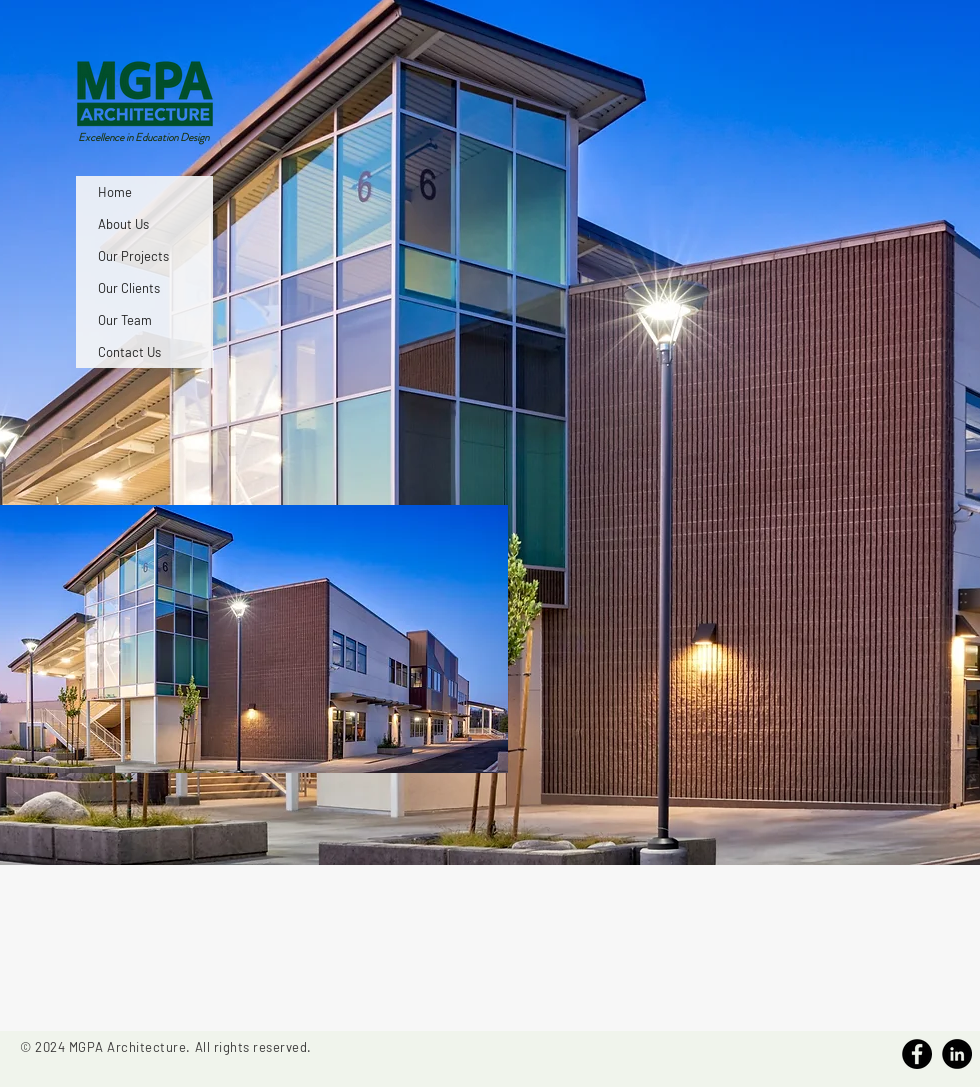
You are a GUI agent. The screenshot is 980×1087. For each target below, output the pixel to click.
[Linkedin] (957, 1054)
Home (115, 192)
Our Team (125, 320)
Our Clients (129, 288)
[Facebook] (917, 1054)
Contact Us (129, 352)
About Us (123, 224)
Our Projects (133, 256)
